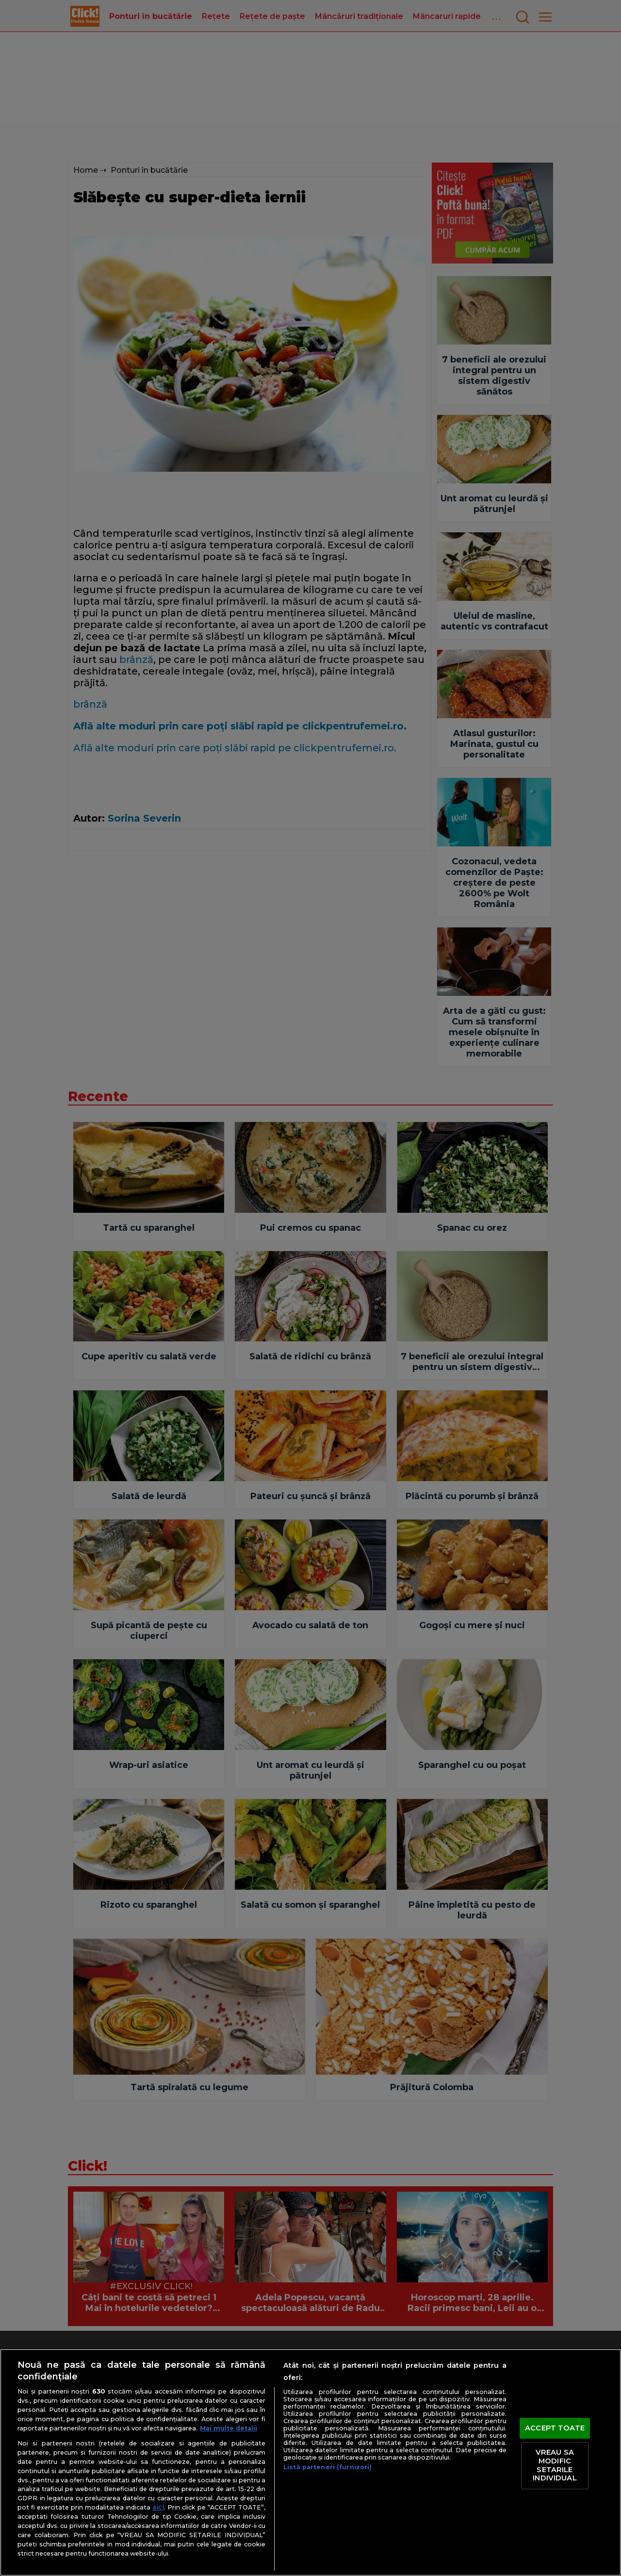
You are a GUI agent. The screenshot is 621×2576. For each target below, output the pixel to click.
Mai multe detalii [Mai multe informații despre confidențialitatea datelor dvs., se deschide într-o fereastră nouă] (228, 2428)
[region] (310, 2462)
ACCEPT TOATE (555, 2428)
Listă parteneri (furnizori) (327, 2467)
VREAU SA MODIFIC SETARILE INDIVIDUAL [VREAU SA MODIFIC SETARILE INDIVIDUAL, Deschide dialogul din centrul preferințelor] (554, 2465)
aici (158, 2507)
